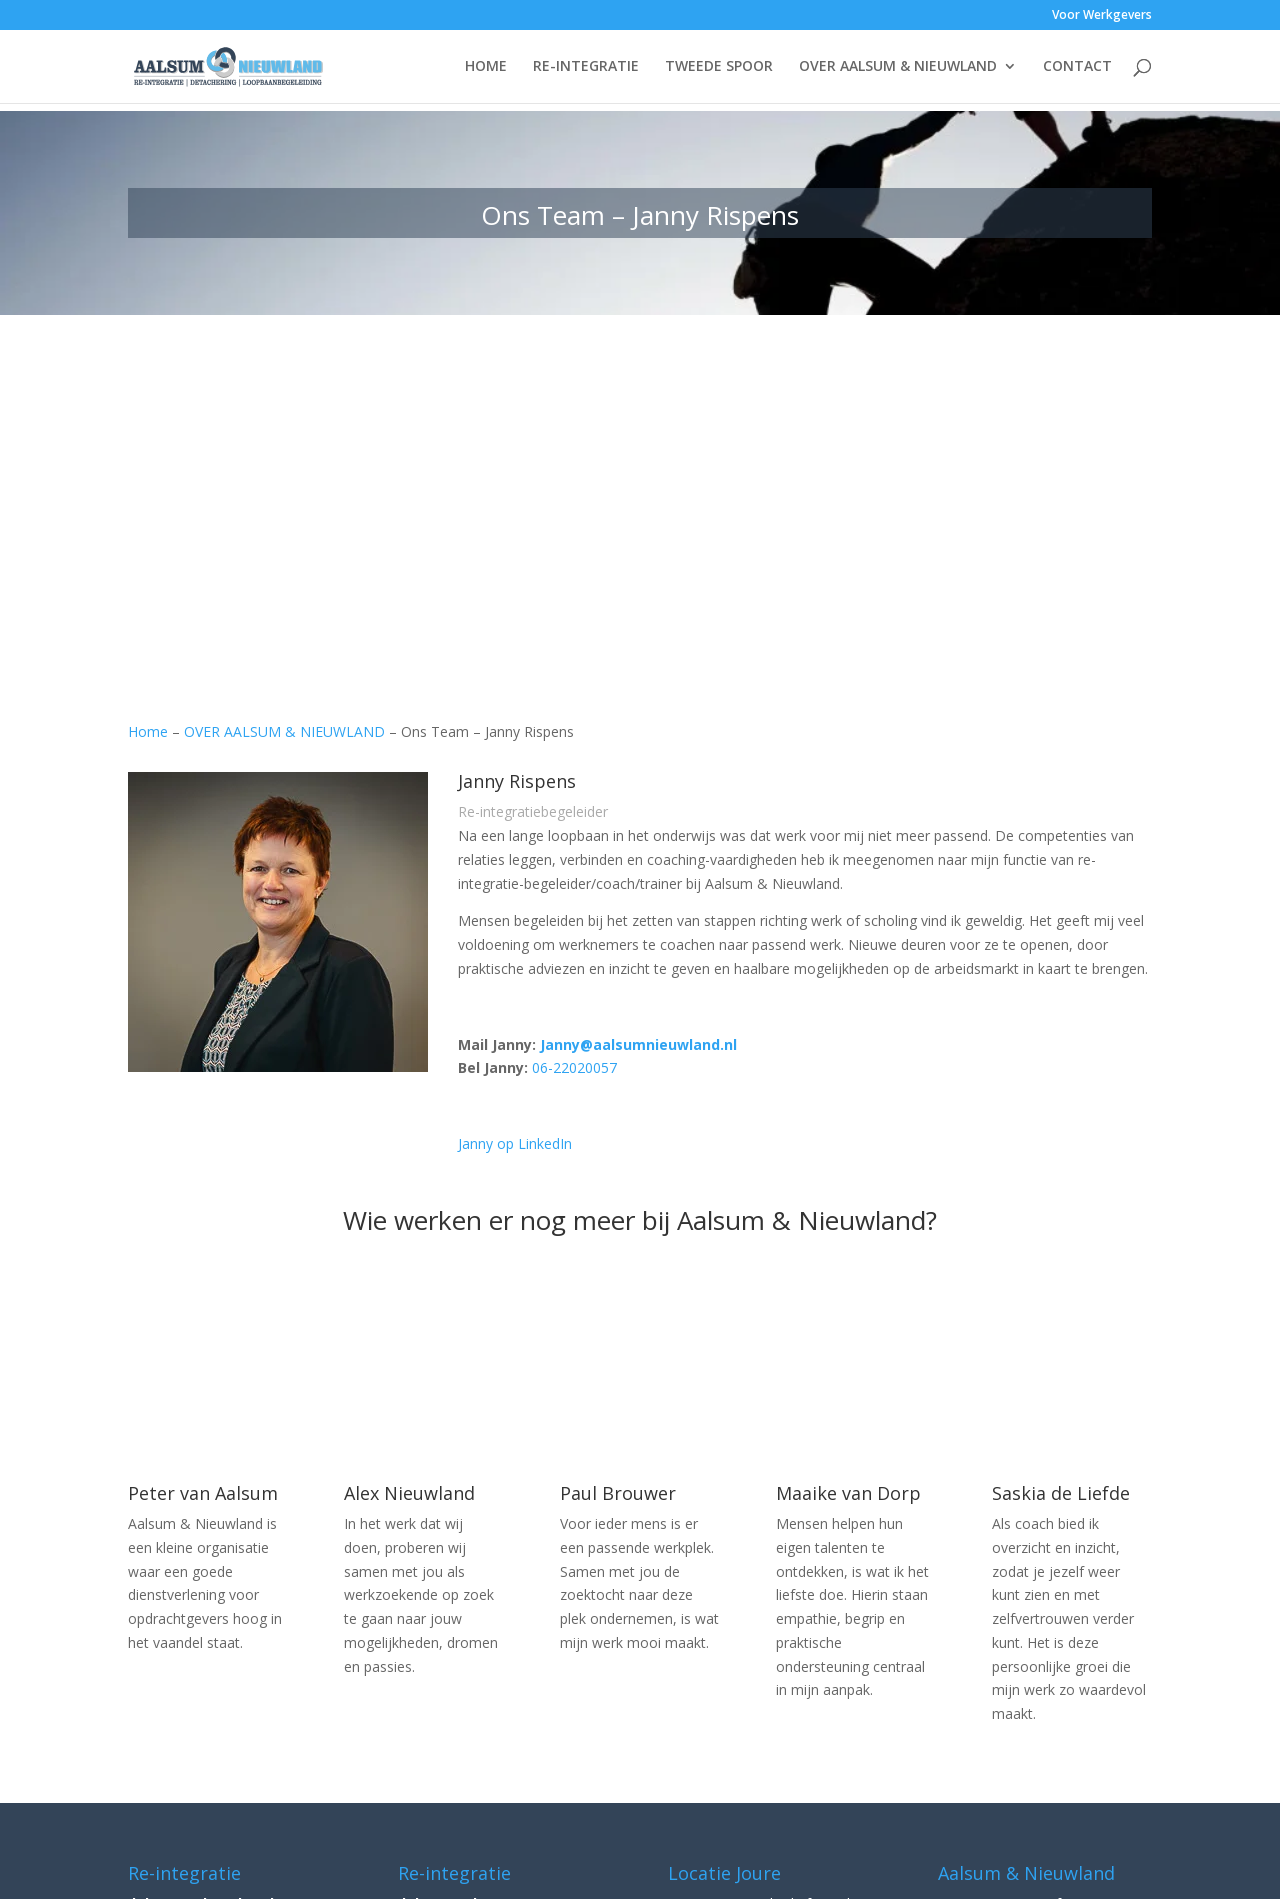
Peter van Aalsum (203, 1493)
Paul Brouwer (618, 1493)
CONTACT (1077, 68)
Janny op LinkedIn (515, 1143)
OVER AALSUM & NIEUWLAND (898, 68)
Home (148, 731)
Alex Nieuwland (409, 1493)
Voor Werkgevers (1102, 16)
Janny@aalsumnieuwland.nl (638, 1044)
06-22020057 (574, 1067)
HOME (486, 68)
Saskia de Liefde (1061, 1493)
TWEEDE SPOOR (719, 68)
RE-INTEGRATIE (586, 68)
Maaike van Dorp (848, 1493)
